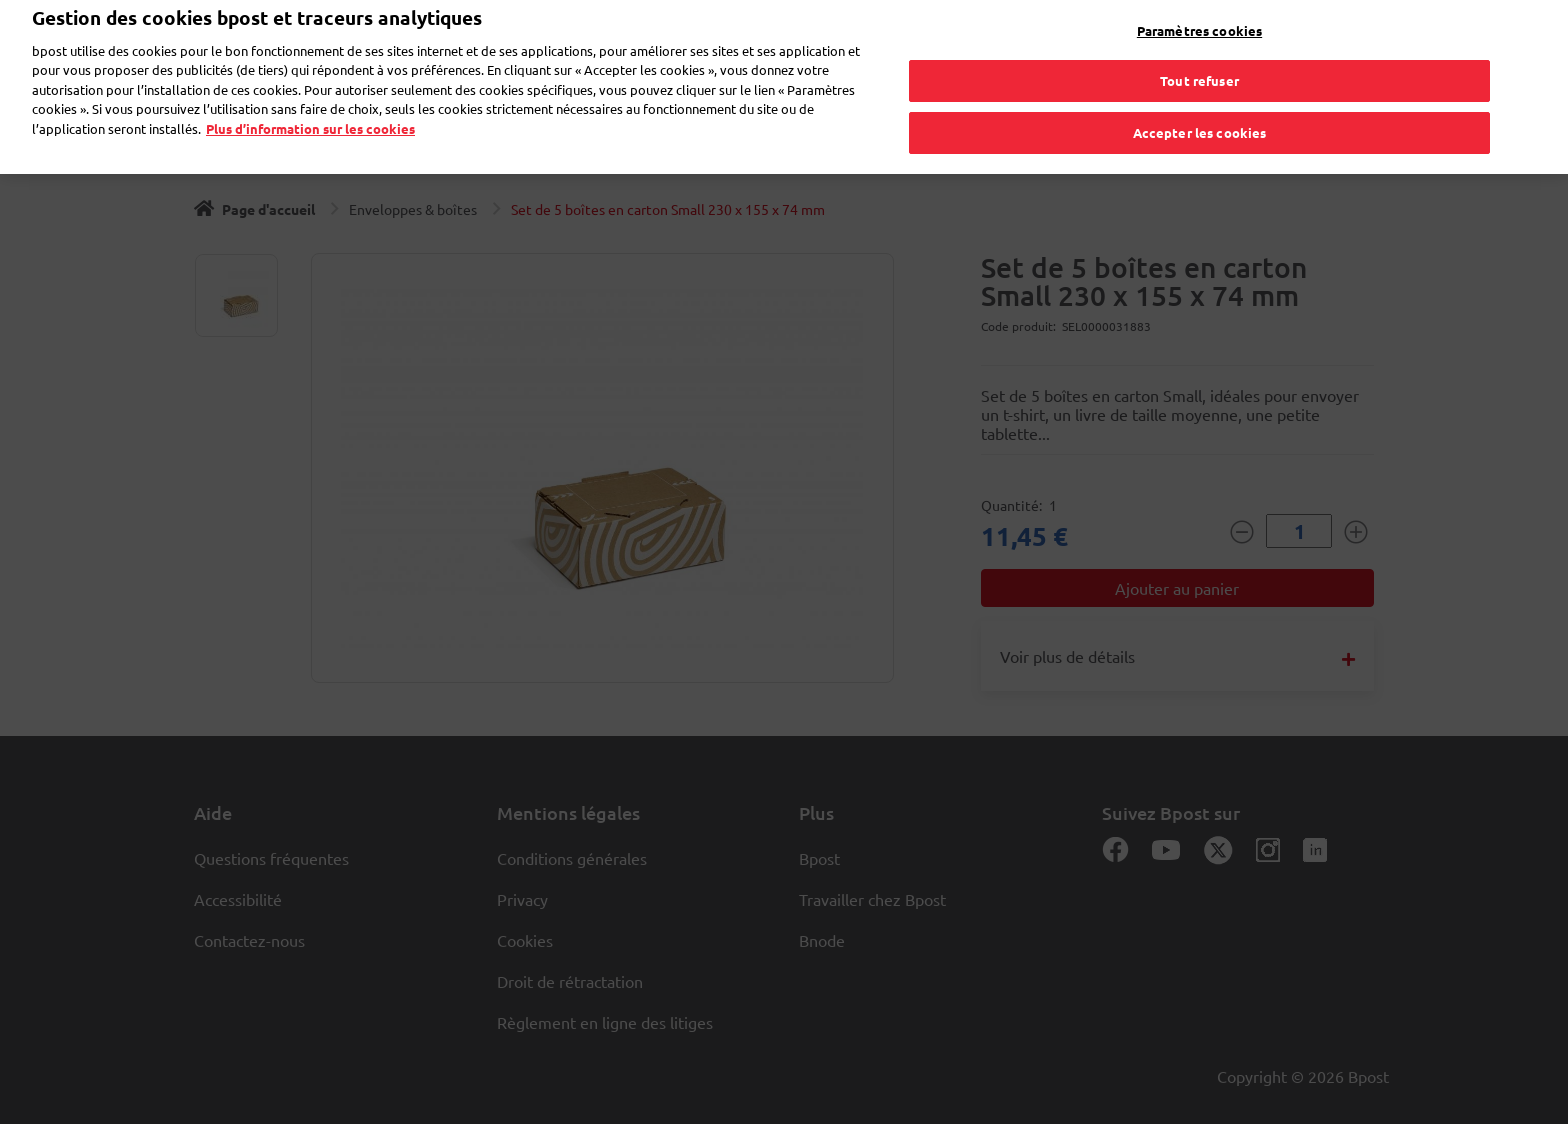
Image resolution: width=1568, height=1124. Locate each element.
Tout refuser (1199, 69)
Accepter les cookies (1200, 120)
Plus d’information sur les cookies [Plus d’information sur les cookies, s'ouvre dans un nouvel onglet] (310, 116)
